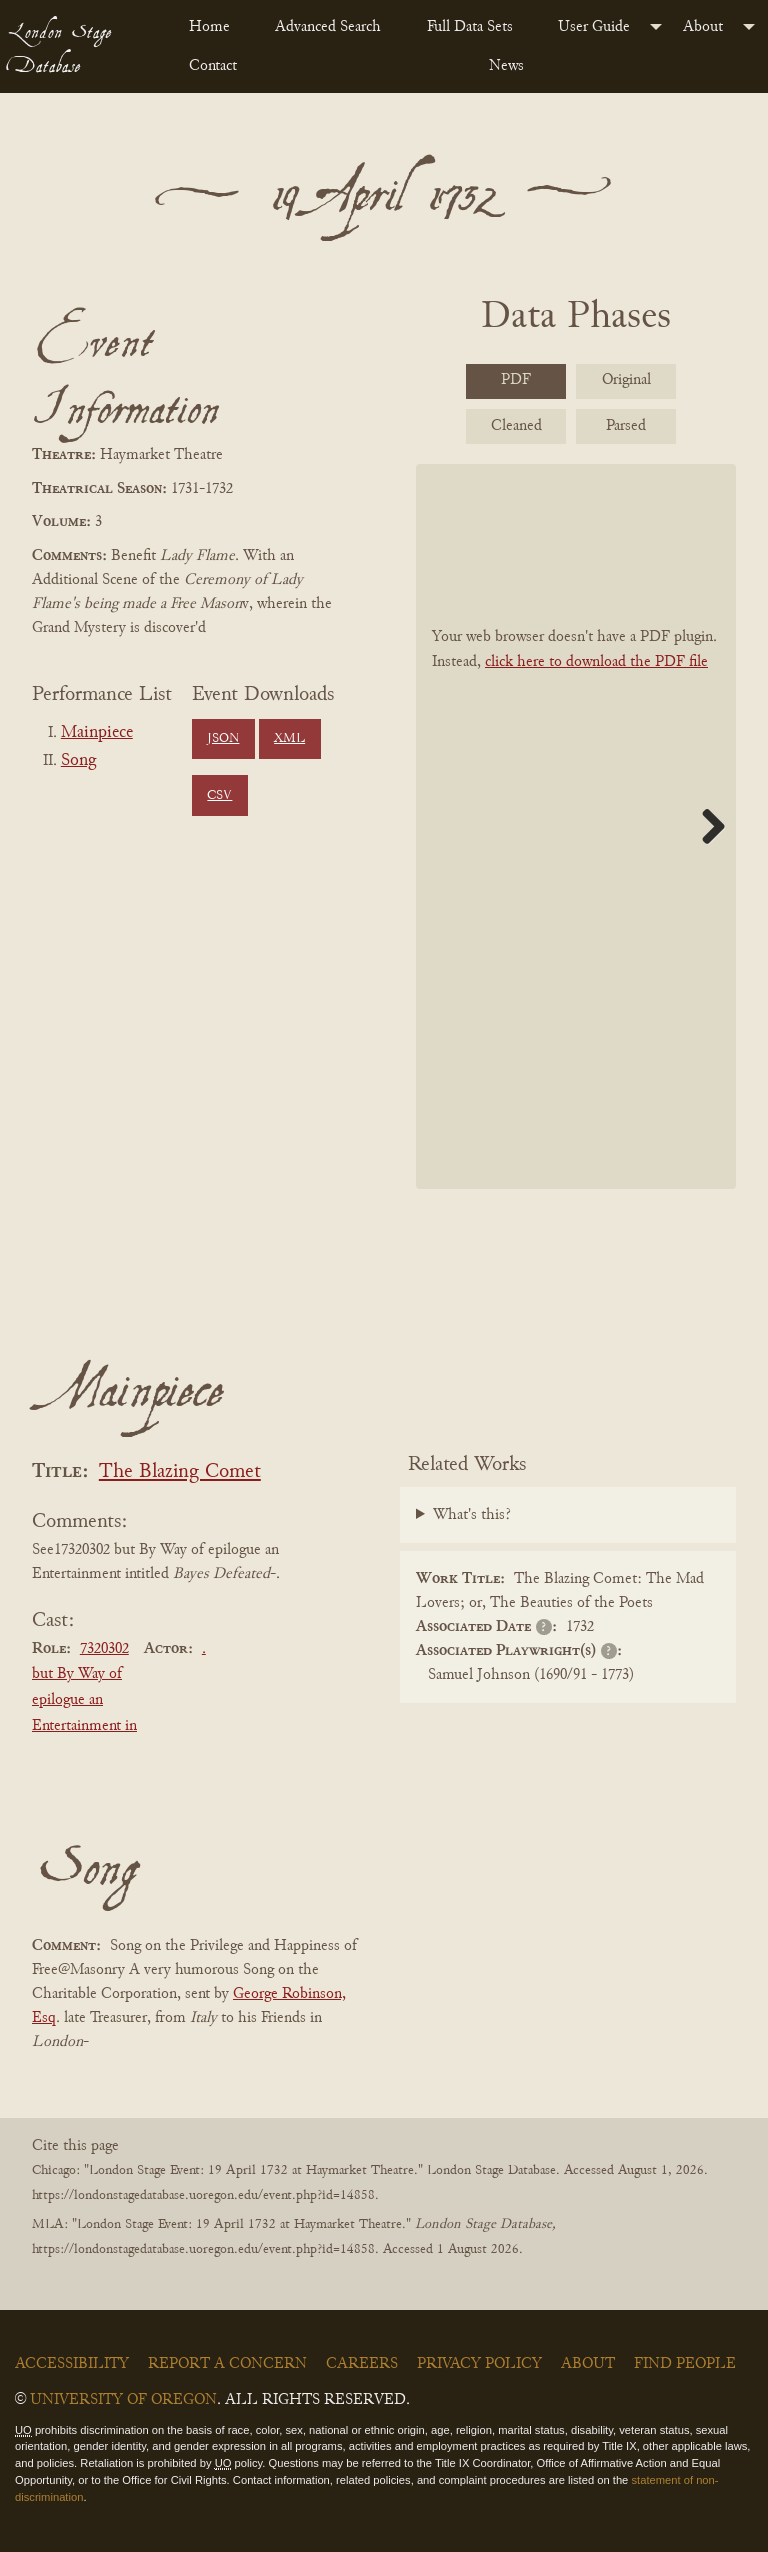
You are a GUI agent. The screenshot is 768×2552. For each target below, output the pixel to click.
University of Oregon (123, 2400)
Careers (362, 2364)
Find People (685, 2364)
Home (209, 27)
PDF (516, 380)
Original (626, 380)
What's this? (472, 1515)
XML (289, 739)
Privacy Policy (479, 2364)
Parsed (626, 426)
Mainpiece (97, 733)
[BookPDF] (576, 826)
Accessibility (72, 2364)
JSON (223, 739)
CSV (219, 796)
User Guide (594, 27)
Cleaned (516, 426)
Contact (213, 66)
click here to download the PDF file (596, 662)
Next (706, 826)
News (506, 66)
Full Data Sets (470, 27)
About (703, 27)
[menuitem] (216, 27)
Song (78, 761)
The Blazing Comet (180, 1472)
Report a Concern (227, 2364)
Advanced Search (328, 27)
